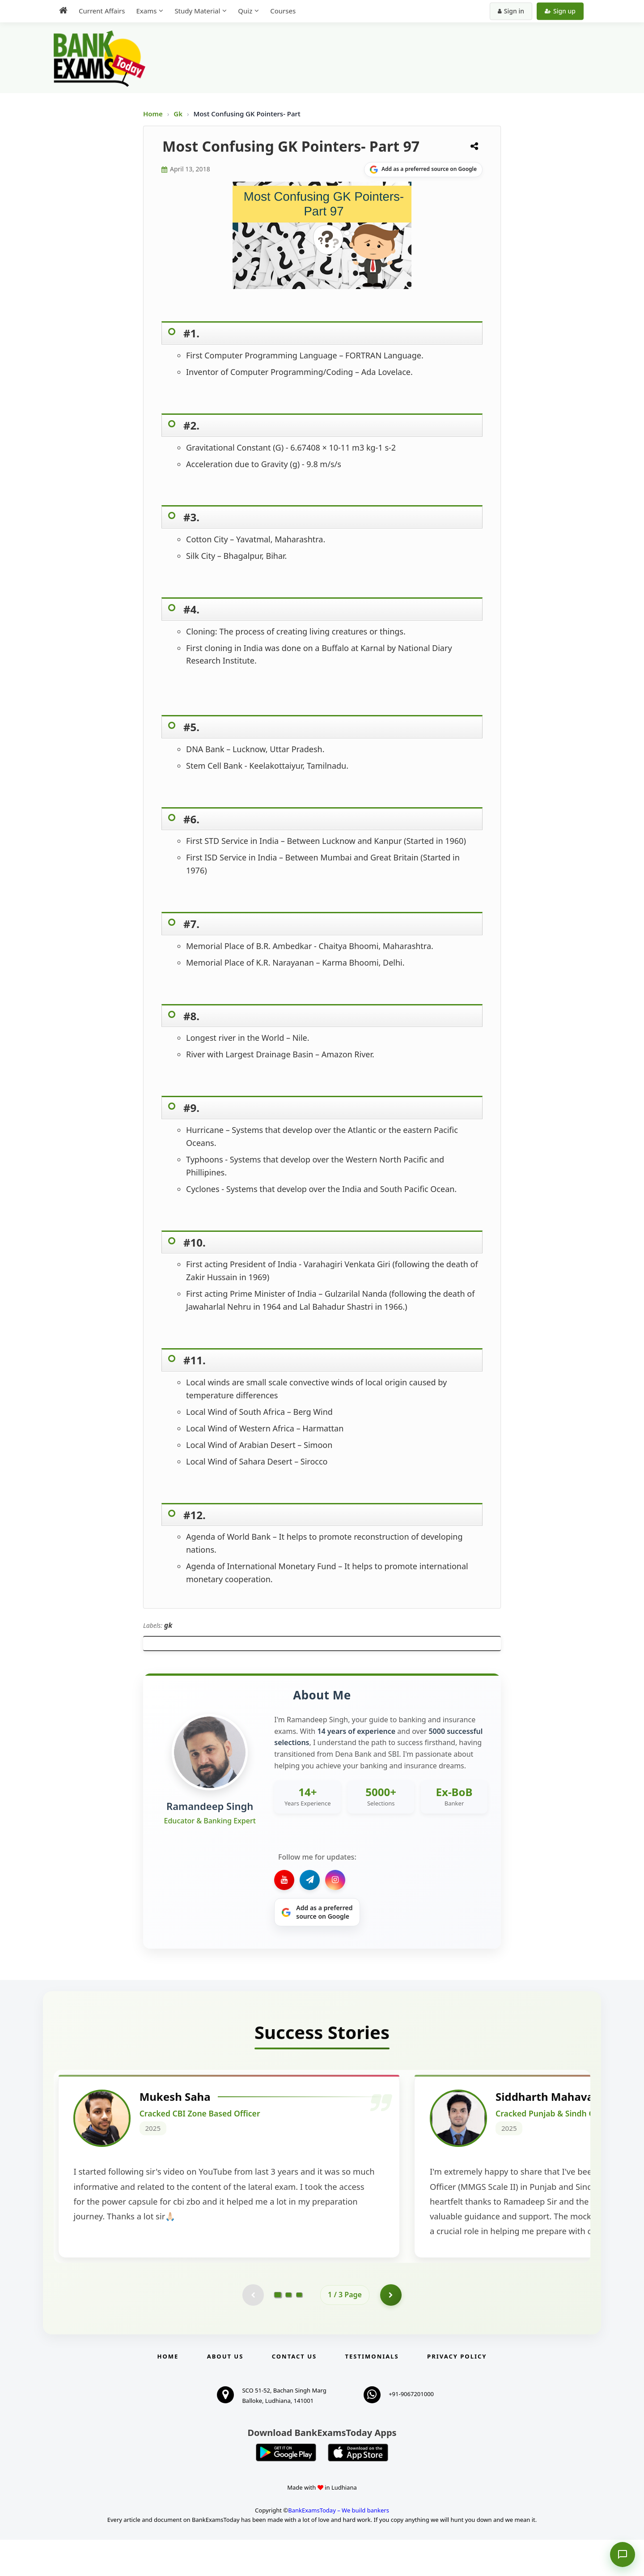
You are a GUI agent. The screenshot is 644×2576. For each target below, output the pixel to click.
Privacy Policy (457, 2393)
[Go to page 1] (278, 2331)
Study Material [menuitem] (197, 10)
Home (153, 113)
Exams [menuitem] (146, 10)
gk (168, 1625)
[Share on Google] (423, 169)
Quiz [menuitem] (245, 10)
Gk (178, 113)
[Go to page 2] (288, 2330)
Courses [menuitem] (283, 10)
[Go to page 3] (299, 2330)
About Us (225, 2393)
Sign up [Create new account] (560, 11)
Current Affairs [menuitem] (102, 10)
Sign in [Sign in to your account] (511, 11)
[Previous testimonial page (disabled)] (253, 2331)
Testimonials (372, 2393)
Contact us (294, 2393)
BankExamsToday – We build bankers (338, 2547)
